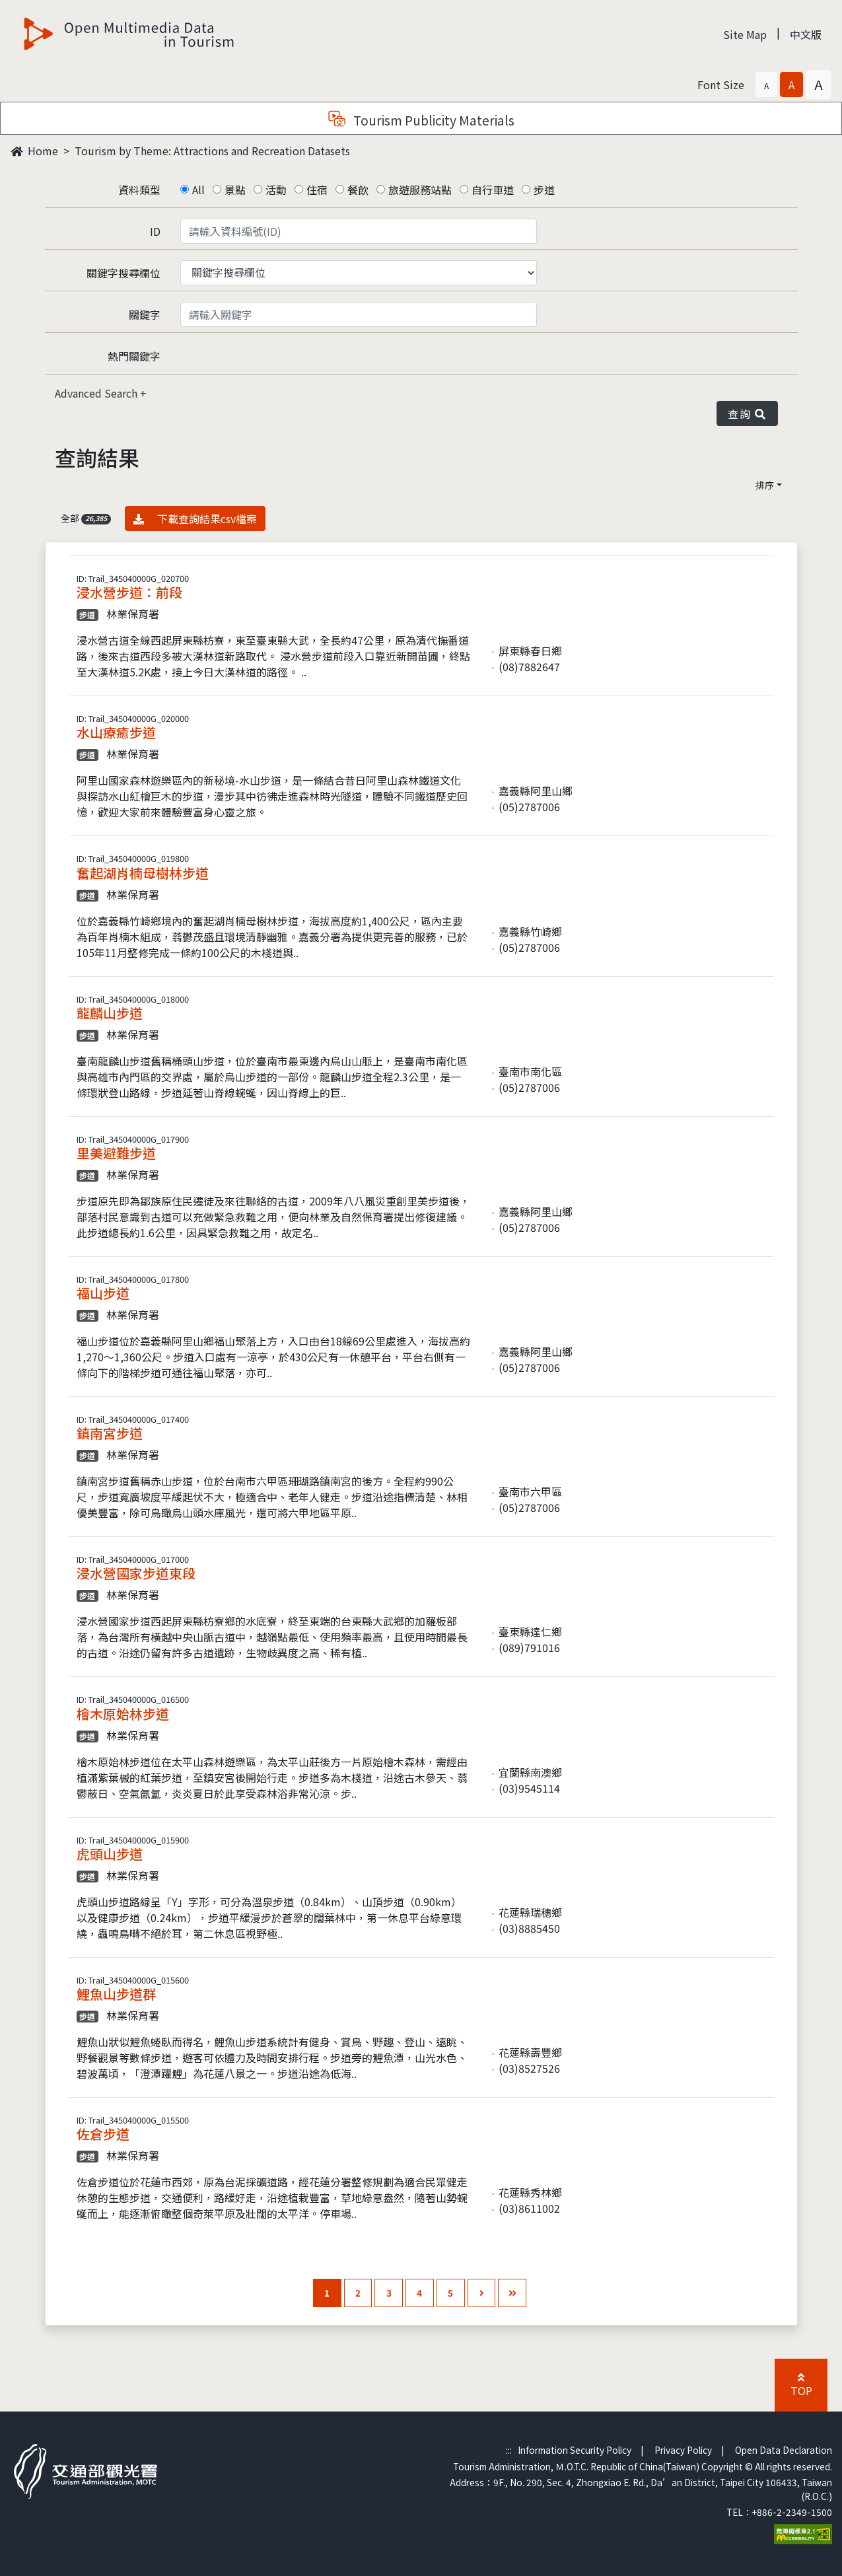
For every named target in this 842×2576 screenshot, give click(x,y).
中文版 (806, 34)
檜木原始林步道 (123, 1713)
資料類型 (139, 189)
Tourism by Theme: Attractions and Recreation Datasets (212, 151)
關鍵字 (144, 314)
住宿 (317, 189)
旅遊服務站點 (420, 189)
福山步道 (103, 1293)
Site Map (745, 34)
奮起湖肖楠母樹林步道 (143, 872)
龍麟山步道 (110, 1012)
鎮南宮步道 (110, 1433)
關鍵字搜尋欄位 (123, 273)
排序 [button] (764, 484)
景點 (235, 189)
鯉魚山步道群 (116, 1993)
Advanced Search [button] (97, 393)
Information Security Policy (574, 2449)
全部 (86, 517)
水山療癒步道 (116, 732)
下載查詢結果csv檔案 (195, 518)
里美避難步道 (116, 1153)
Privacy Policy (683, 2449)
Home (34, 151)
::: (509, 2449)
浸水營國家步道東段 (136, 1573)
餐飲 (357, 189)
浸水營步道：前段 (129, 592)
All (198, 189)
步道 (544, 189)
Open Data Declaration (783, 2449)
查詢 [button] (747, 413)
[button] (766, 84)
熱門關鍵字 (134, 356)
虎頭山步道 (110, 1853)
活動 (276, 189)
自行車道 (493, 189)
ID (155, 231)
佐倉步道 (103, 2133)
